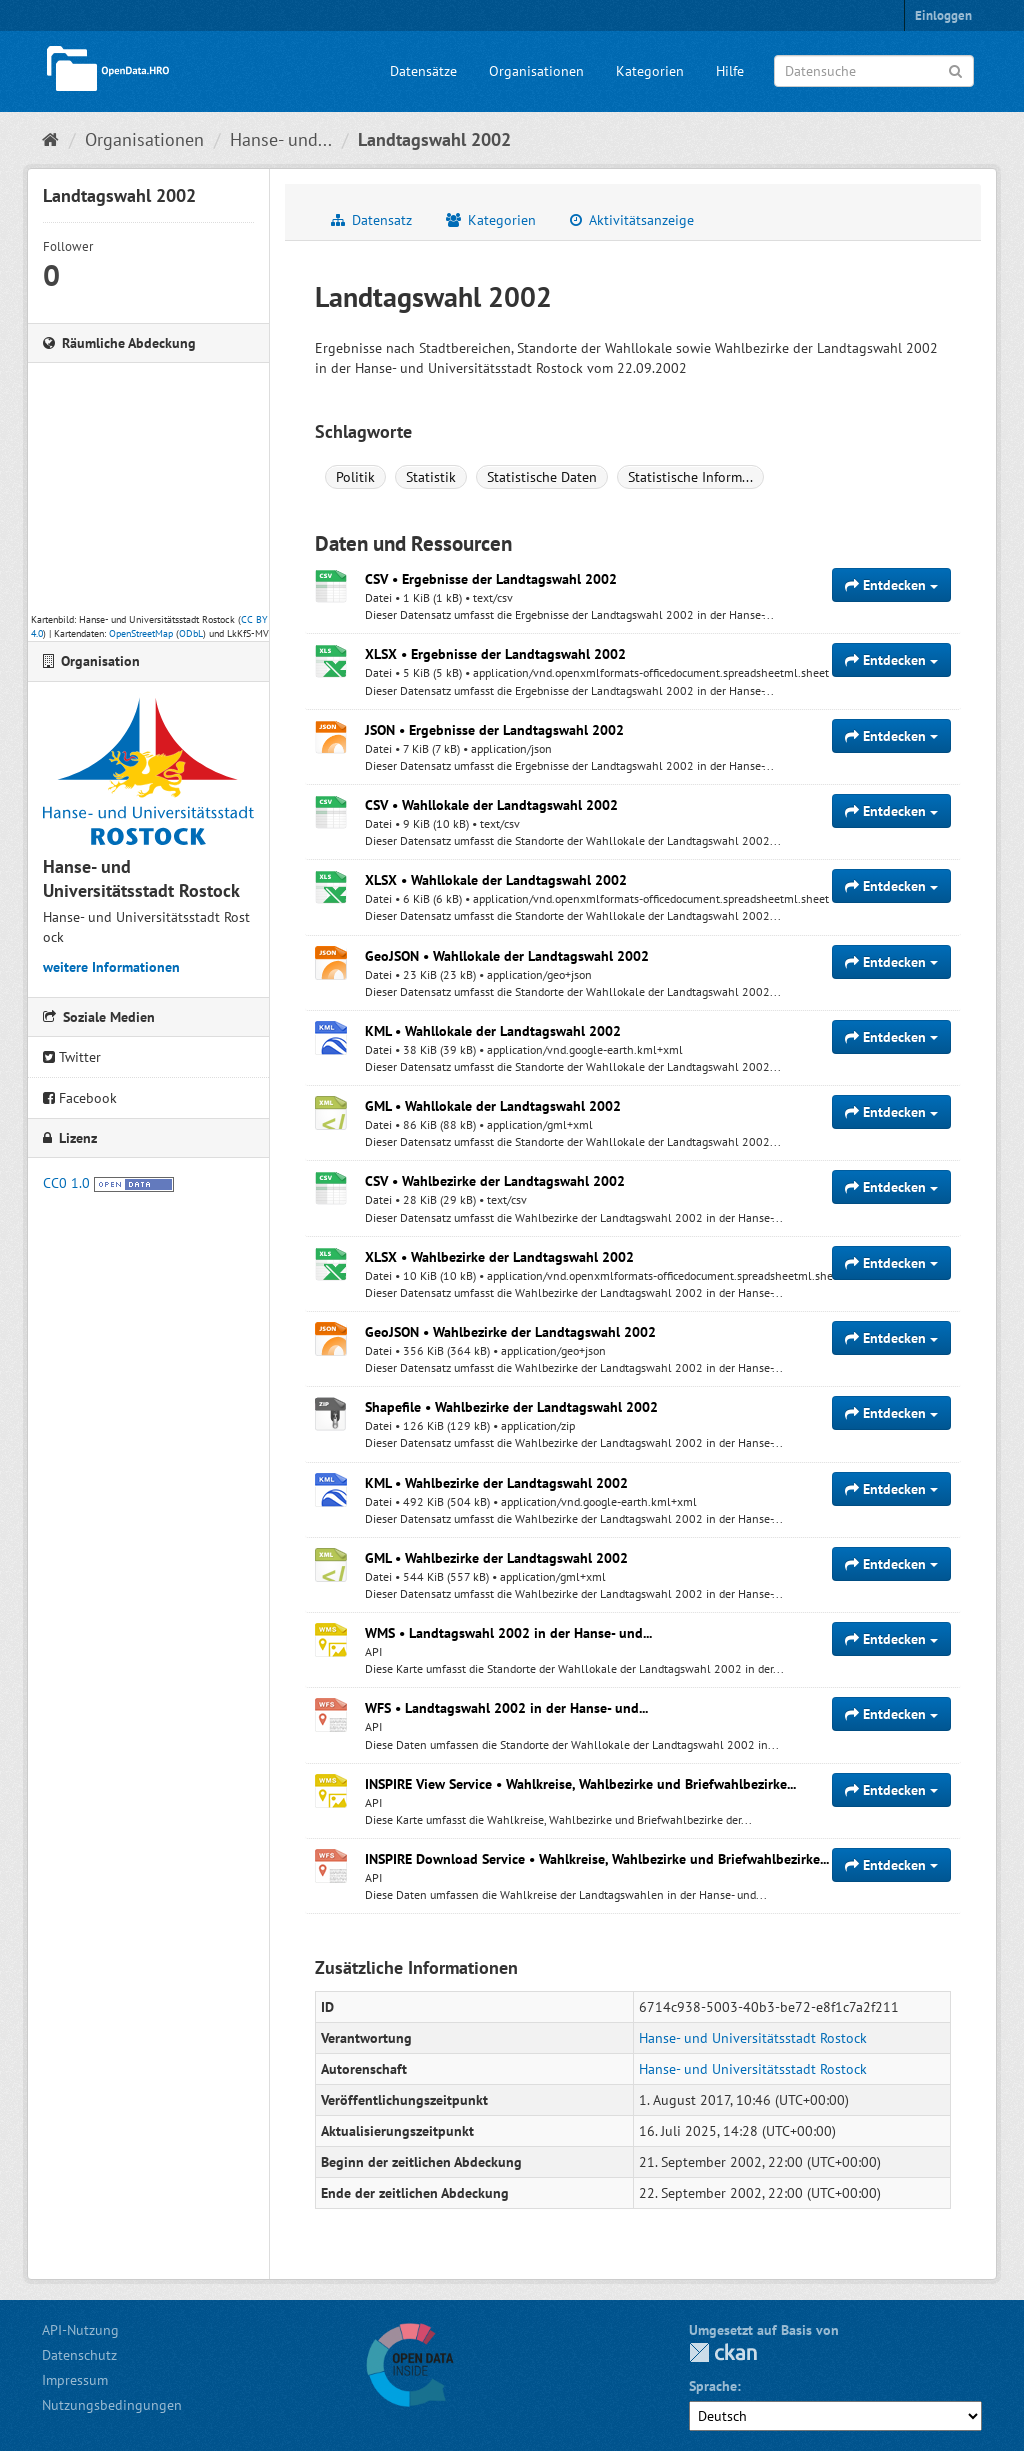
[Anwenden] (955, 69)
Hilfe (730, 71)
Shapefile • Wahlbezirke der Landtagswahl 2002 (511, 1407)
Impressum (75, 2380)
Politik (355, 477)
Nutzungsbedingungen (112, 2405)
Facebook (80, 1098)
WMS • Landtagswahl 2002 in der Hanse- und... (508, 1633)
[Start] (50, 139)
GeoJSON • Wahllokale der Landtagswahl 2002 (507, 956)
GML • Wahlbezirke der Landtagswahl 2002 (496, 1558)
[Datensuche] (874, 71)
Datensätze (423, 71)
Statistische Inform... (690, 477)
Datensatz (371, 220)
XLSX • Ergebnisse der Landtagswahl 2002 (495, 654)
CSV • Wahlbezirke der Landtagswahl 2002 (495, 1181)
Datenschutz (79, 2355)
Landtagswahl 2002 (434, 139)
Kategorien (650, 71)
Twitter (72, 1057)
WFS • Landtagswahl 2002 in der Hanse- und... (506, 1708)
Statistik (431, 477)
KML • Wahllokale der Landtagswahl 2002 (493, 1031)
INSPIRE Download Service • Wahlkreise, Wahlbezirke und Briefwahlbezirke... (597, 1859)
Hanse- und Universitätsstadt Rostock (753, 2038)
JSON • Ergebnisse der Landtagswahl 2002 (494, 730)
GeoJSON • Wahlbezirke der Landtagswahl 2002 (510, 1332)
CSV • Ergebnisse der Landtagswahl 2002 (491, 579)
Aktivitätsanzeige (632, 220)
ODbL (191, 633)
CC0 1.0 (66, 1183)
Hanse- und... (281, 139)
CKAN (723, 2352)
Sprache (713, 2386)
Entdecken (891, 585)
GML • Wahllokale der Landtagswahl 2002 (493, 1106)
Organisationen (536, 71)
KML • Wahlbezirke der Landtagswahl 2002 (496, 1483)
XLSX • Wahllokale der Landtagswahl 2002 (496, 880)
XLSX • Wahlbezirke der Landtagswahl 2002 (499, 1257)
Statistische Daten (542, 477)
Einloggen (943, 15)
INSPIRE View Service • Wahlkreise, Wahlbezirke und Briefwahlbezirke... (580, 1784)
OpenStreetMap (141, 633)
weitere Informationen (111, 967)
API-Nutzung (80, 2330)
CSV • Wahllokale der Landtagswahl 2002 (491, 805)
